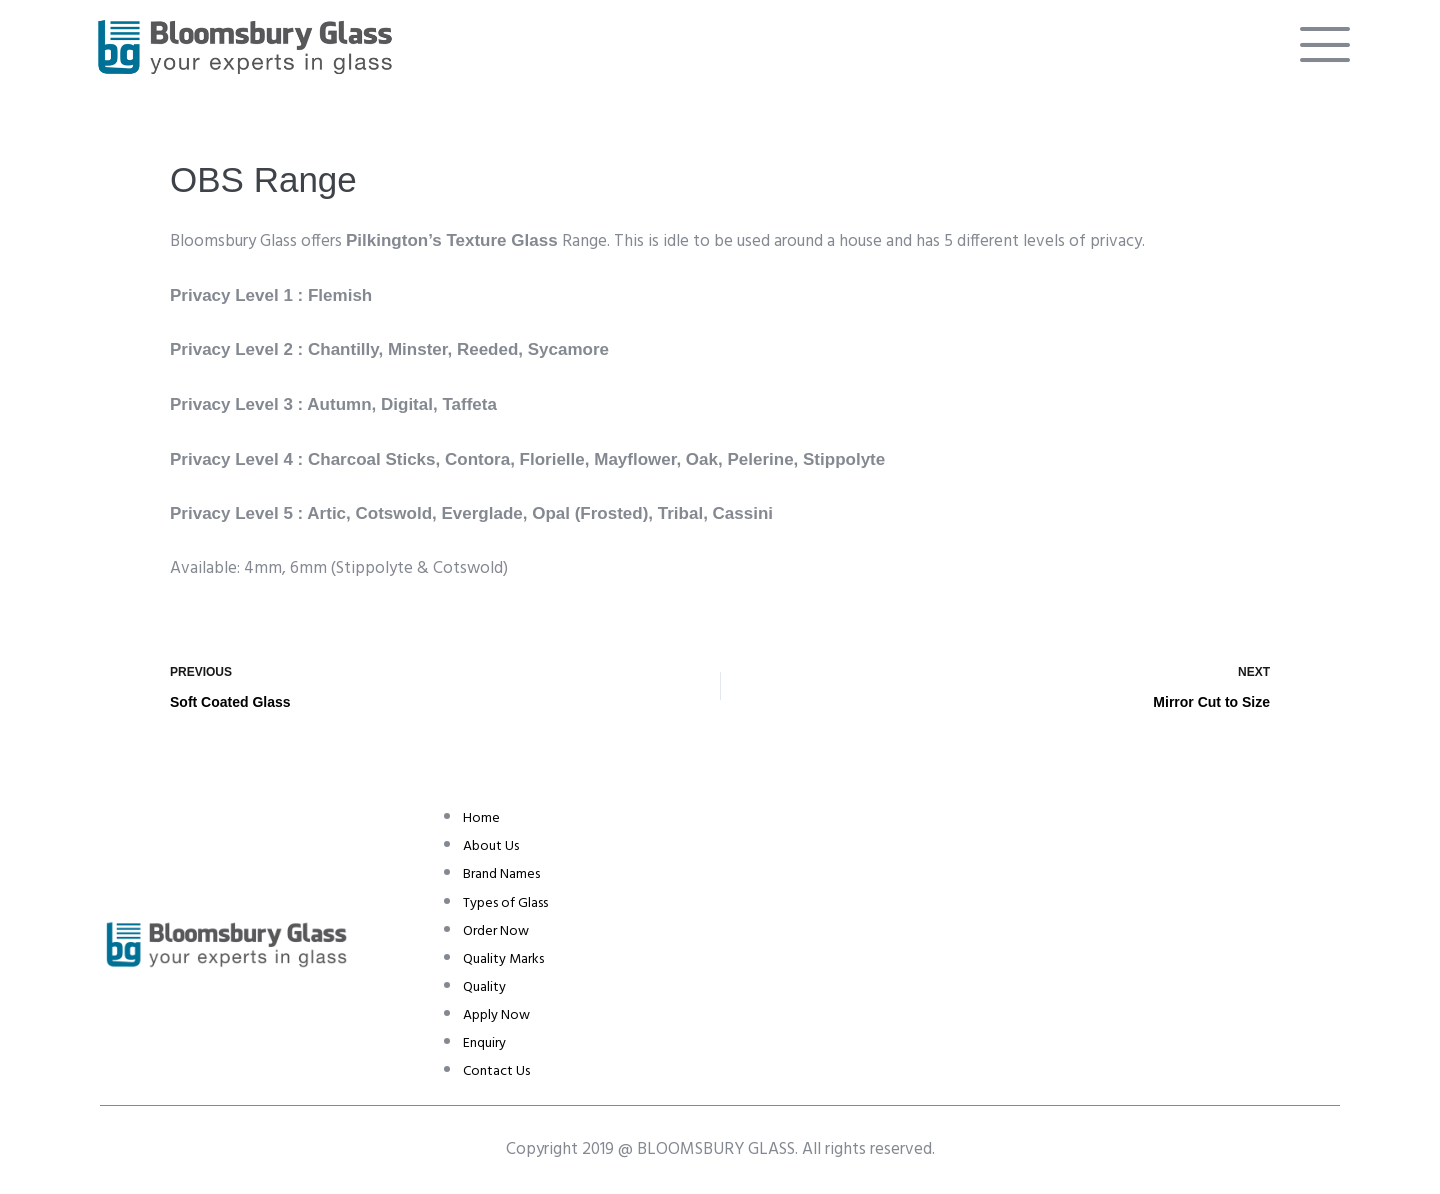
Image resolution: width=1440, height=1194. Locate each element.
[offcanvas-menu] (1325, 44)
